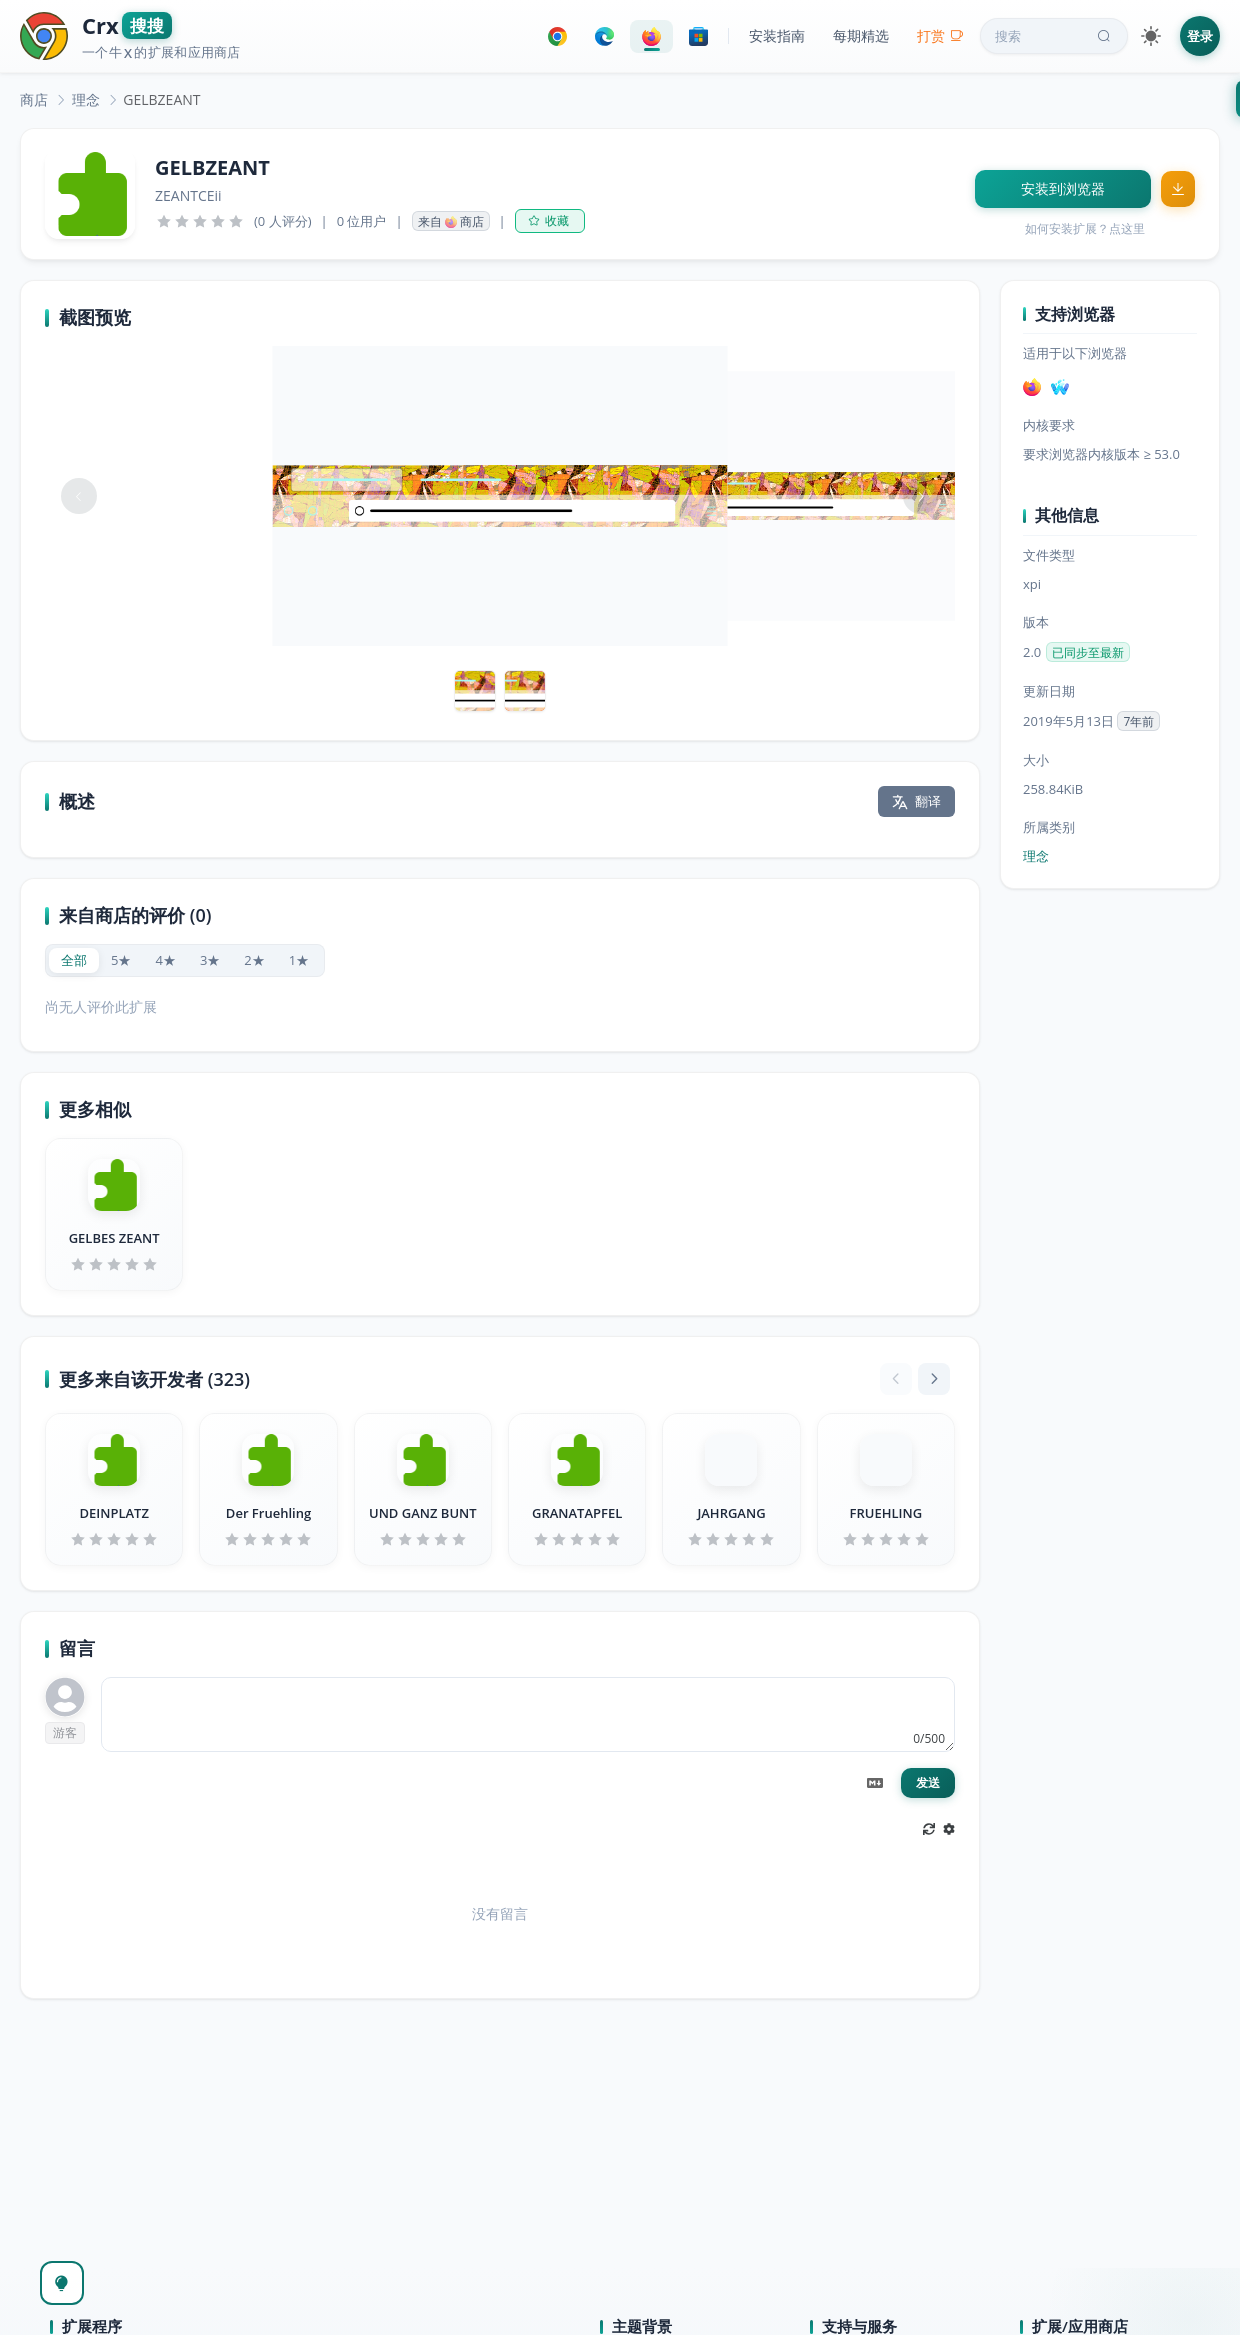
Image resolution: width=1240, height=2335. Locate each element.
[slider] (200, 221)
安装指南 (777, 35)
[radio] (74, 960)
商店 (34, 99)
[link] (34, 99)
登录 (1200, 36)
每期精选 (861, 35)
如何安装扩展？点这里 (1085, 228)
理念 (86, 99)
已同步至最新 (1088, 652)
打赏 (940, 35)
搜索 (1055, 36)
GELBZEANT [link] (161, 99)
